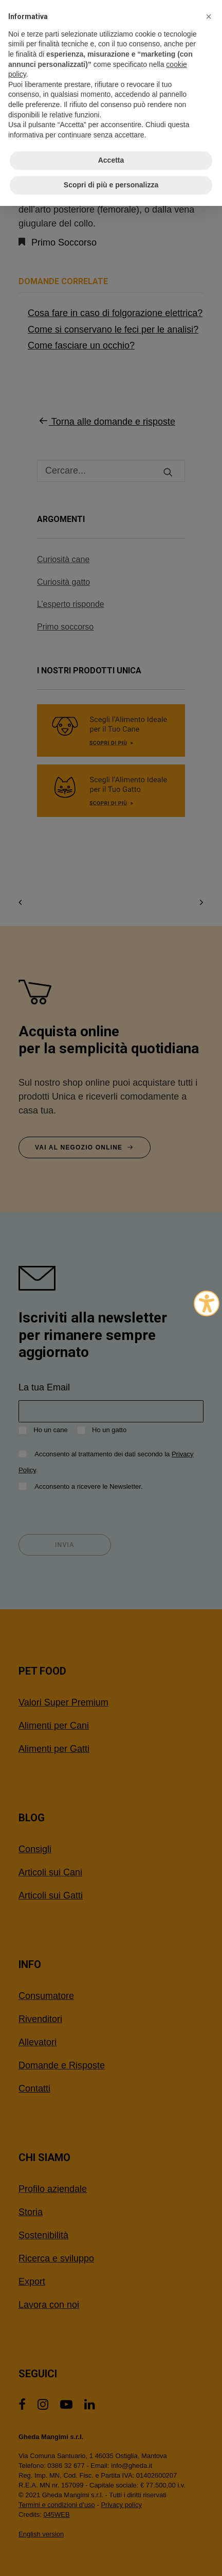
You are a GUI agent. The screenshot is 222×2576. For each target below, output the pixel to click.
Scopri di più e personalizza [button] (111, 185)
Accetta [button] (111, 160)
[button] (208, 16)
